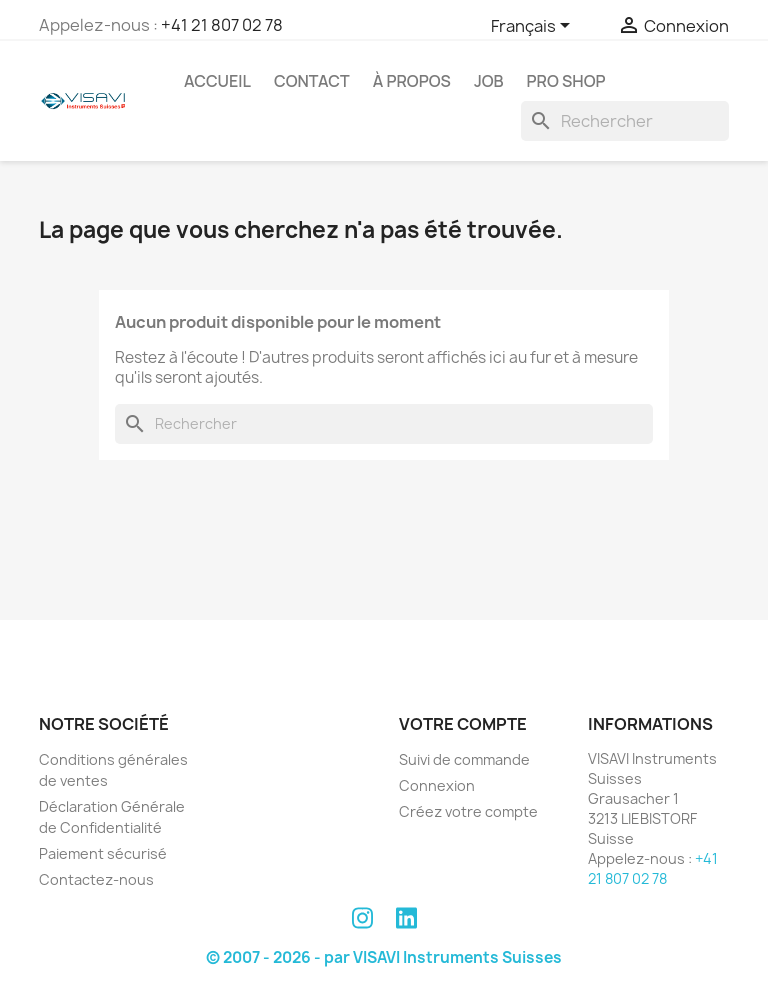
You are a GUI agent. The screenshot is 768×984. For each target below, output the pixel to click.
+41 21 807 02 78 (222, 25)
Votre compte (463, 724)
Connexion (437, 785)
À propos (412, 81)
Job (489, 81)
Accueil (217, 81)
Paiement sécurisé (103, 853)
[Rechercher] (625, 121)
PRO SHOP (566, 81)
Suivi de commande (464, 759)
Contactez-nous (96, 879)
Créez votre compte (468, 811)
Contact (312, 81)
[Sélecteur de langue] (534, 27)
